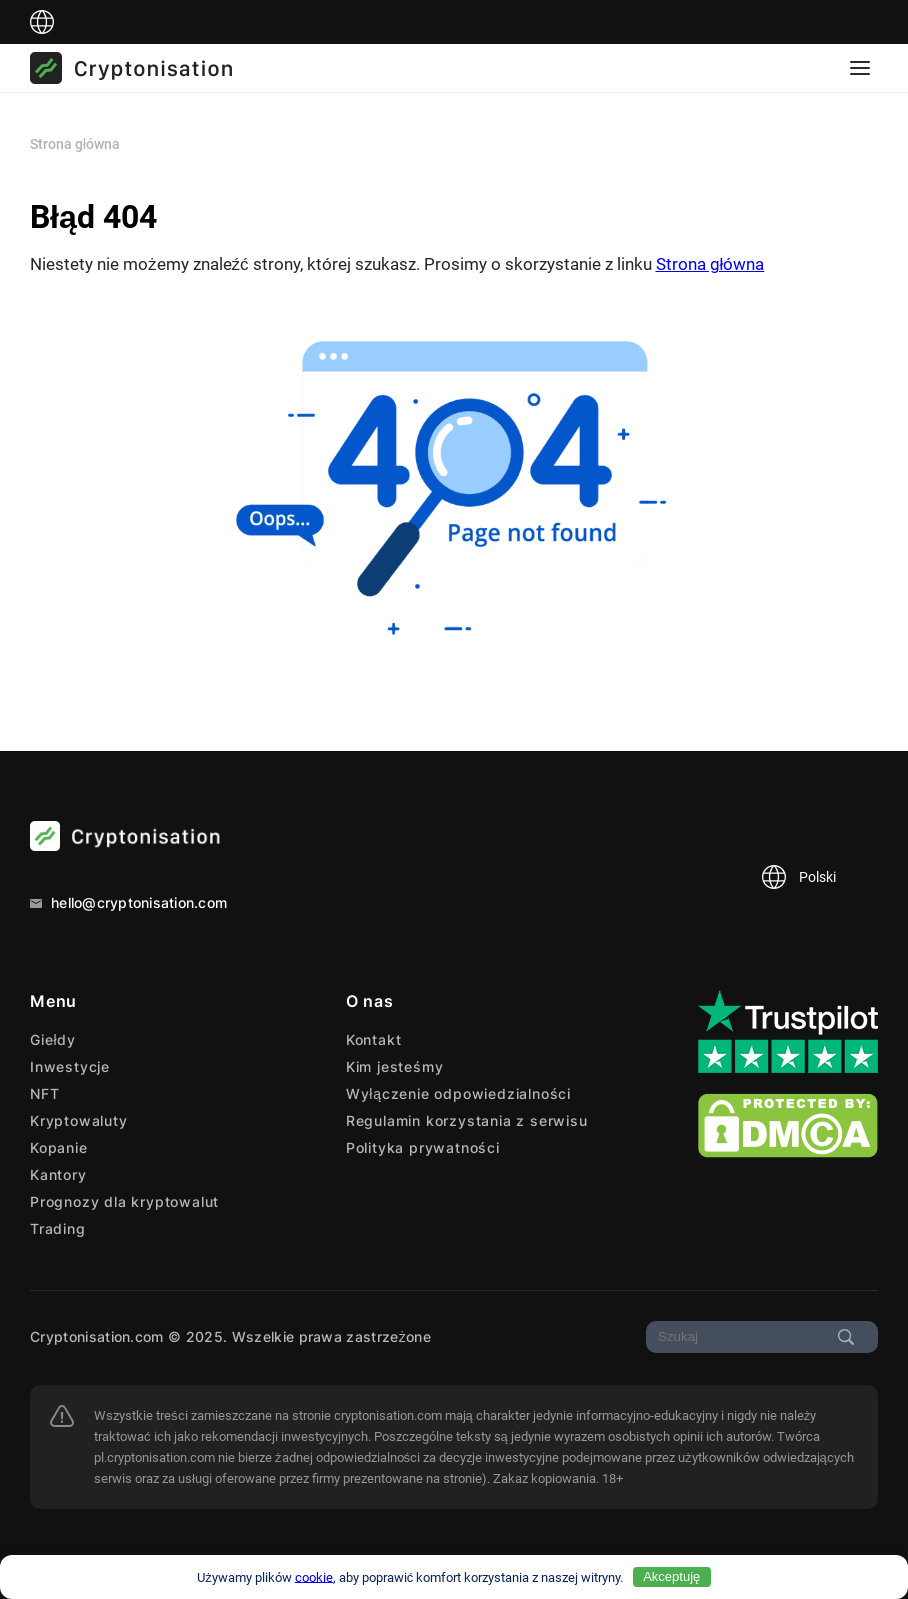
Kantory (58, 1174)
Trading (58, 1228)
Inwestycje (70, 1066)
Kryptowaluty (79, 1120)
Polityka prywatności (423, 1147)
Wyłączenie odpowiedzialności (458, 1093)
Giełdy (53, 1039)
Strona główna (710, 264)
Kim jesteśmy (395, 1066)
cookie (314, 1576)
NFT (44, 1093)
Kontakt (374, 1039)
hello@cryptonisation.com (128, 902)
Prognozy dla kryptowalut (124, 1201)
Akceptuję (671, 1576)
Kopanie (59, 1147)
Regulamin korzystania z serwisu (467, 1120)
